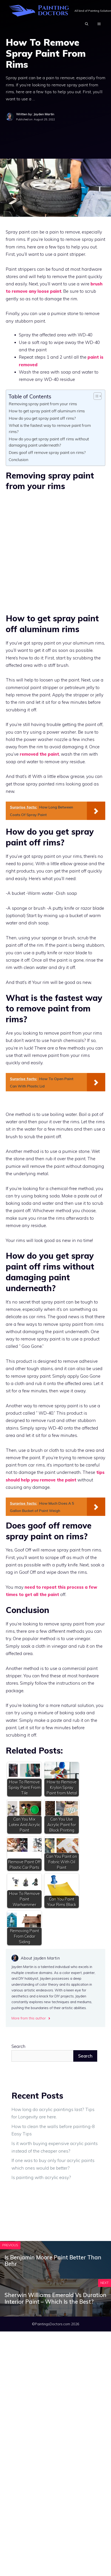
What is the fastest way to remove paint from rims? (50, 428)
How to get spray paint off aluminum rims (47, 410)
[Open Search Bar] (86, 24)
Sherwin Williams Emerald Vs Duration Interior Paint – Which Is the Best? (55, 2298)
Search (18, 2046)
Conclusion (18, 459)
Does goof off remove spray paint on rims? (47, 452)
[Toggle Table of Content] (95, 396)
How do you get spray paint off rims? (42, 418)
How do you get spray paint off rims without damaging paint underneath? (49, 442)
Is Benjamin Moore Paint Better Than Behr (53, 2260)
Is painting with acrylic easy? (41, 2177)
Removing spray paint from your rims (43, 403)
